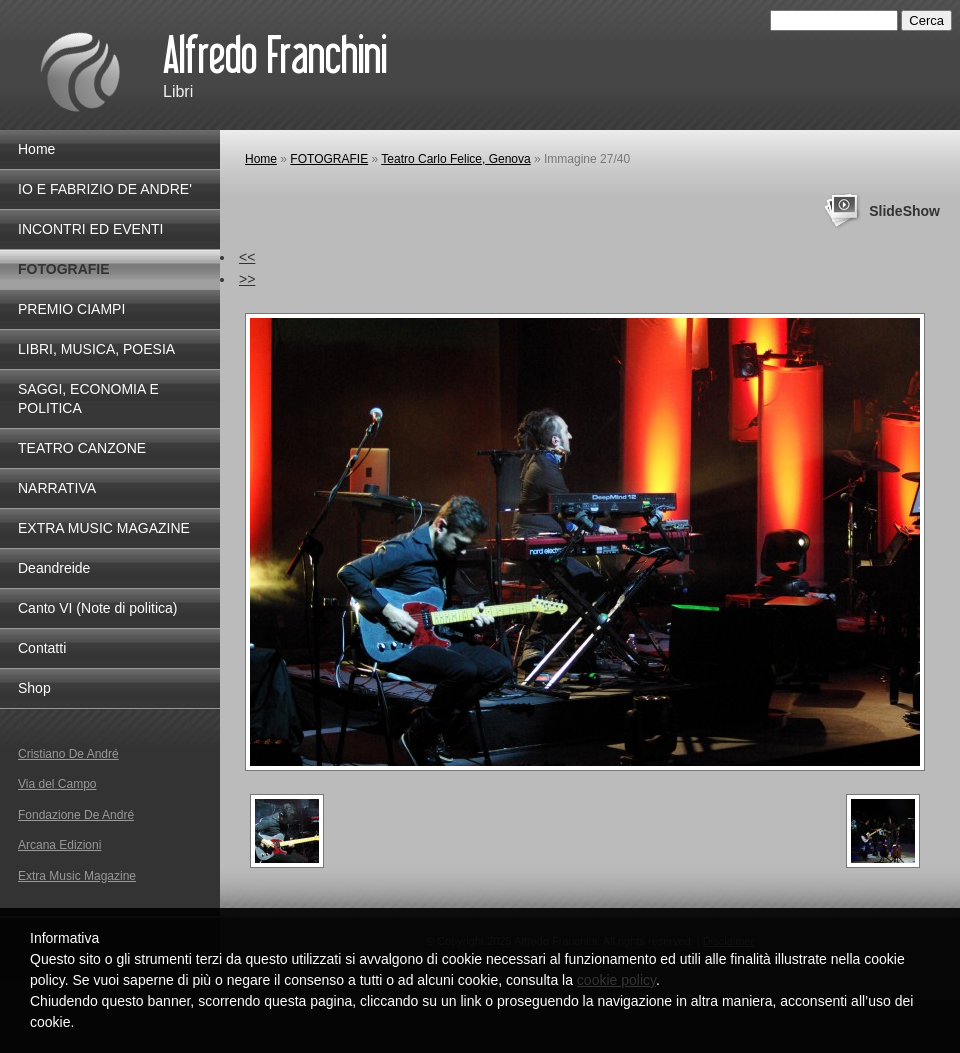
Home (261, 159)
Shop (34, 688)
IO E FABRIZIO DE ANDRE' (105, 189)
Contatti (42, 648)
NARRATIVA (57, 488)
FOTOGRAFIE (329, 159)
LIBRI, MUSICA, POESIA (96, 349)
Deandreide (54, 568)
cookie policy (616, 980)
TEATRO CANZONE (82, 448)
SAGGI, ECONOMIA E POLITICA (88, 398)
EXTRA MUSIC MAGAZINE (104, 528)
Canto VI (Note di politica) (98, 608)
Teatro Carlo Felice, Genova (455, 159)
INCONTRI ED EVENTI (90, 229)
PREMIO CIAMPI (71, 309)
